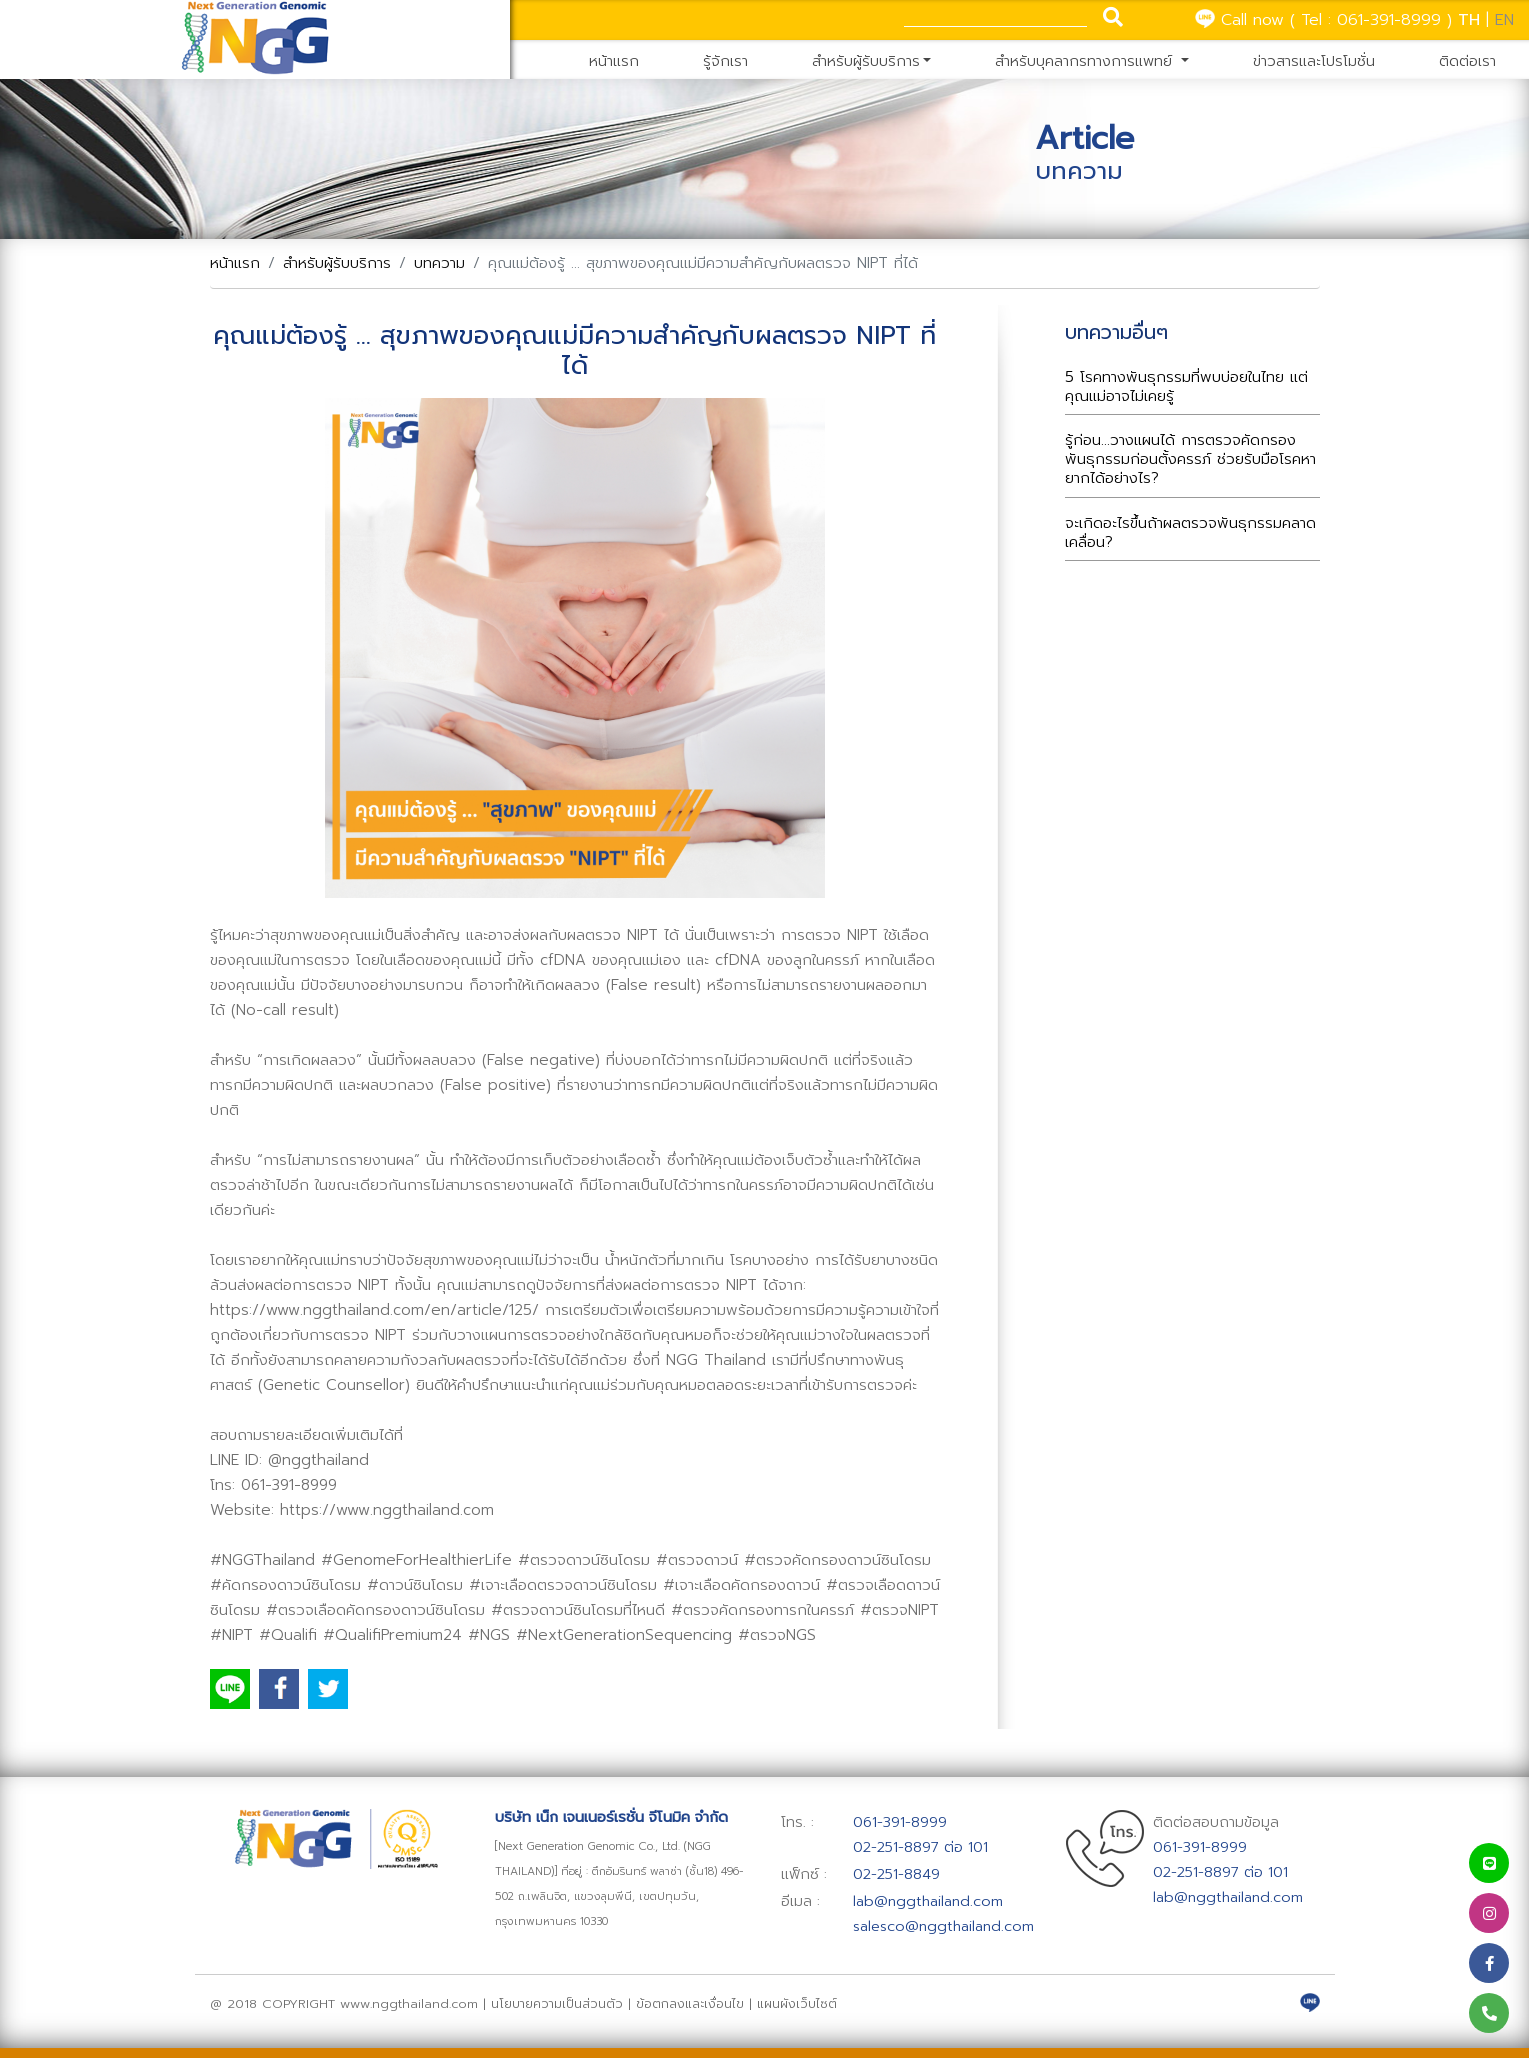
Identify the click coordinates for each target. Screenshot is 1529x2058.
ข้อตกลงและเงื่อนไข (692, 2003)
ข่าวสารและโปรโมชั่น (1314, 61)
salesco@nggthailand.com (943, 1926)
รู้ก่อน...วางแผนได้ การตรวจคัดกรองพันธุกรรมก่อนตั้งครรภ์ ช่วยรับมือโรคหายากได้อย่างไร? (1190, 459)
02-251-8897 (896, 1847)
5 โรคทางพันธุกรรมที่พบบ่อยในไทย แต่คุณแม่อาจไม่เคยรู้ (1186, 386)
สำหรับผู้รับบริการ (866, 61)
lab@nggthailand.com (928, 1901)
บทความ (439, 263)
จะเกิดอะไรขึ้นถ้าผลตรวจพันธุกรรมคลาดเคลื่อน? (1190, 532)
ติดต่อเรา (1467, 61)
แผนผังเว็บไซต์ (797, 2003)
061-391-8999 (1389, 20)
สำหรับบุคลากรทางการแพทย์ (1086, 61)
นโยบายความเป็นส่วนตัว (557, 2003)
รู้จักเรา (725, 61)
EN (1504, 20)
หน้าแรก (614, 61)
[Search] (995, 16)
